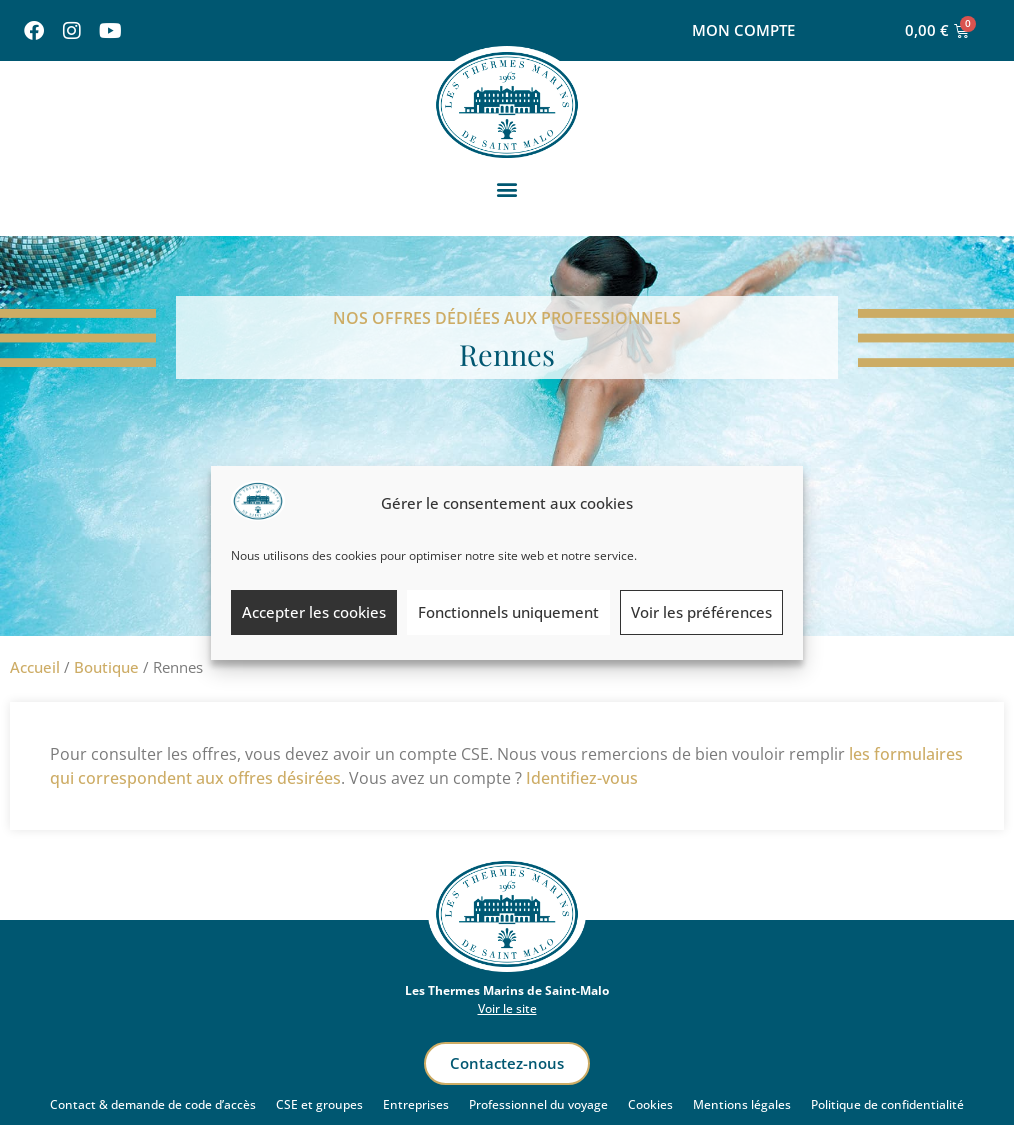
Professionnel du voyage (538, 1104)
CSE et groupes (319, 1104)
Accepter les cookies (314, 612)
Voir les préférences (701, 612)
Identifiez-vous (582, 778)
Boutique (106, 667)
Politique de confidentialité (887, 1104)
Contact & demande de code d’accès (153, 1104)
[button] (507, 189)
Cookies (650, 1104)
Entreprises (416, 1104)
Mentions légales (742, 1104)
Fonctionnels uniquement (508, 612)
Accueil (35, 667)
